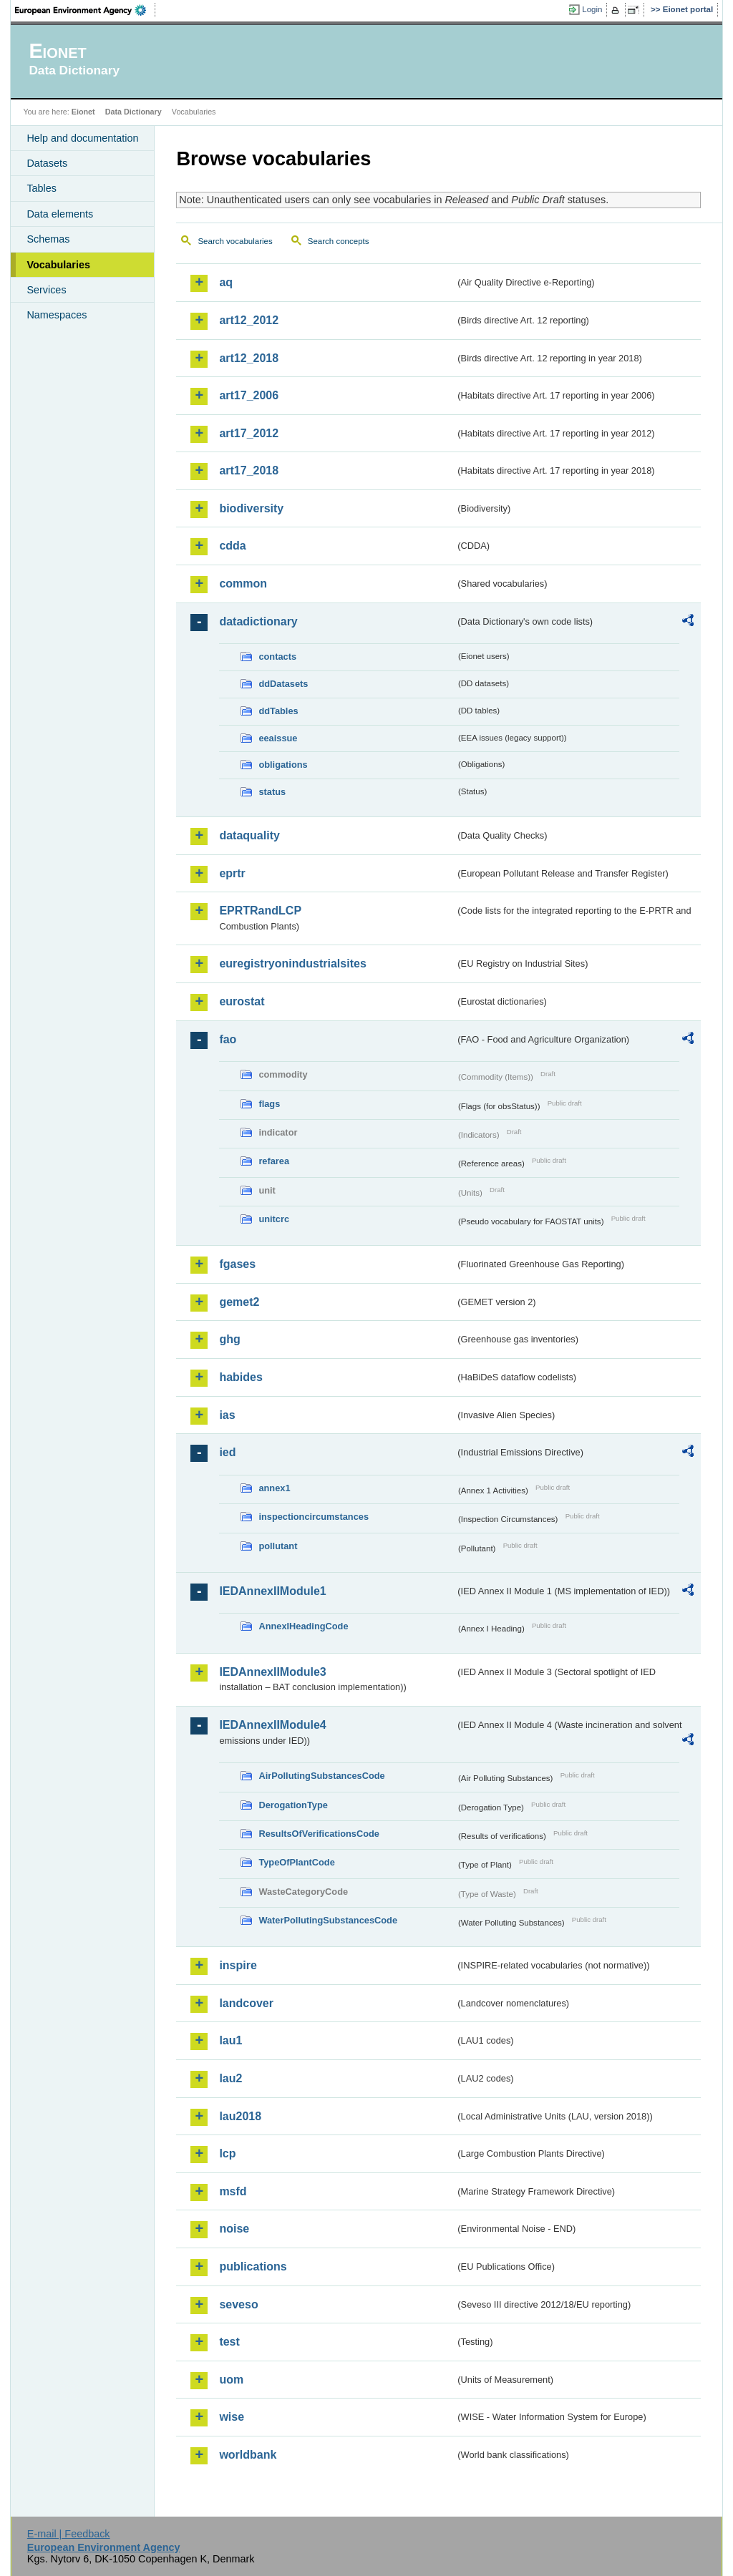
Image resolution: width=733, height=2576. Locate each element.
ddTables (278, 711)
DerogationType (292, 1805)
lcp (227, 2153)
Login (592, 9)
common (243, 583)
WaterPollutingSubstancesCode (327, 1920)
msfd (232, 2191)
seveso (238, 2304)
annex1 (274, 1488)
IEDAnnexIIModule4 (272, 1725)
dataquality (249, 835)
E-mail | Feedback (68, 2534)
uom (231, 2379)
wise (231, 2417)
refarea (273, 1161)
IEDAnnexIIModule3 (272, 1672)
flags (269, 1103)
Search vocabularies (235, 241)
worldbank (247, 2455)
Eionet (83, 111)
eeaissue (277, 738)
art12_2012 (248, 320)
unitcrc (273, 1219)
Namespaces (56, 315)
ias (227, 1415)
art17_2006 (248, 395)
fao (227, 1039)
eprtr (232, 873)
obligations (282, 764)
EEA (85, 10)
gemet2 (239, 1302)
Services (46, 290)
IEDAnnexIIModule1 (272, 1591)
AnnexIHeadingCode (303, 1626)
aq (226, 282)
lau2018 (240, 2116)
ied (227, 1452)
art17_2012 (248, 433)
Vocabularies (58, 264)
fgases (237, 1264)
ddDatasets (283, 683)
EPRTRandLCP (260, 910)
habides (240, 1377)
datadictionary (258, 621)
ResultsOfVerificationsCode (318, 1833)
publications (252, 2266)
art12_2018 (248, 358)
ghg (229, 1339)
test (229, 2342)
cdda (232, 546)
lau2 (230, 2078)
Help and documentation (82, 138)
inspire (237, 1965)
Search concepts (338, 241)
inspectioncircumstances (313, 1516)
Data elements (59, 214)
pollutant (277, 1546)
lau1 (230, 2040)
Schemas (47, 239)
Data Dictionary (133, 111)
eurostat (241, 1001)
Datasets (46, 163)
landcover (246, 2003)
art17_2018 (248, 470)
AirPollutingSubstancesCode (321, 1775)
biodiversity (251, 508)
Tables (41, 188)
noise (234, 2229)
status (272, 791)
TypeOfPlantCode (296, 1862)
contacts (277, 656)
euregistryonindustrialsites (292, 963)
